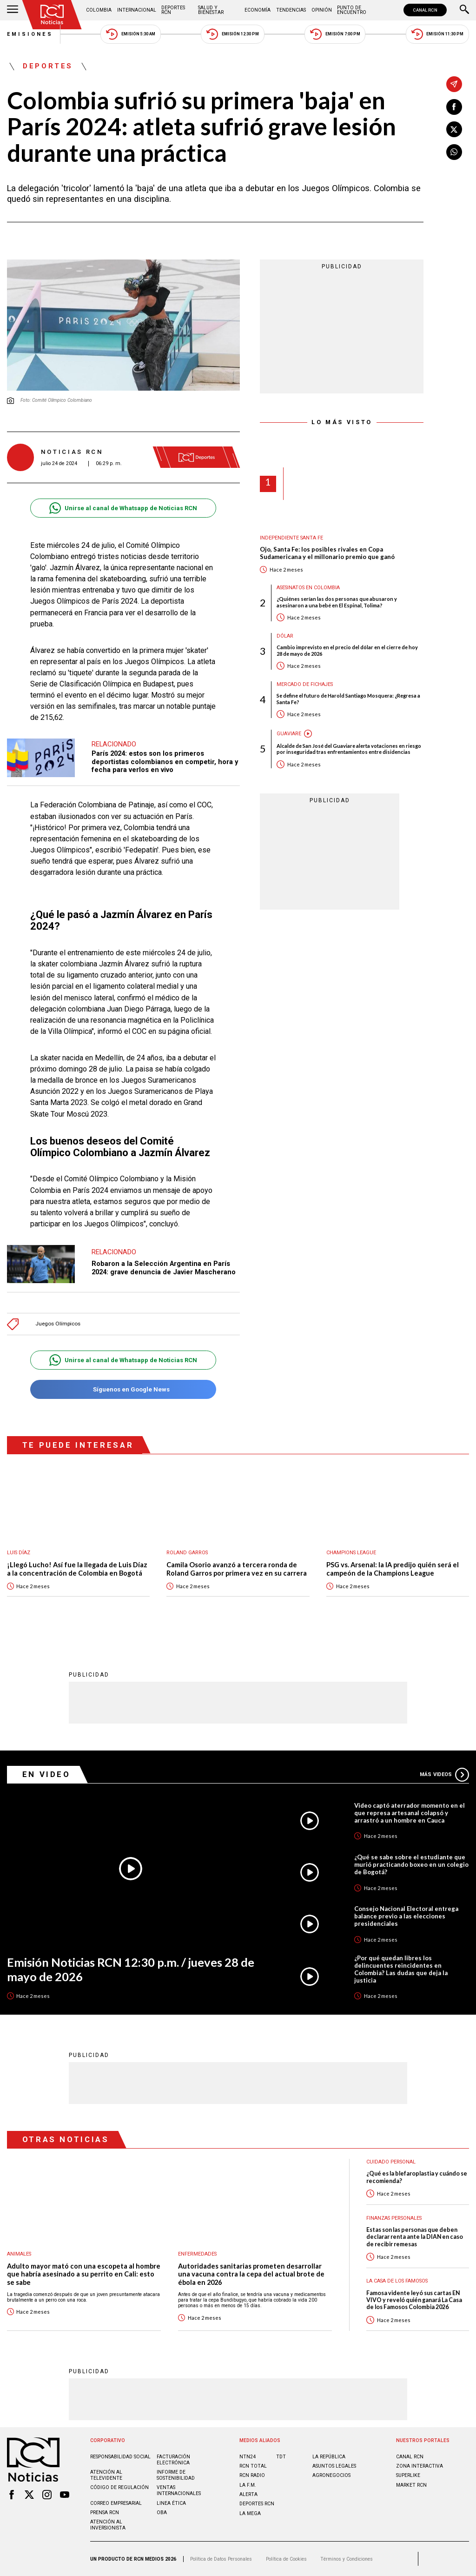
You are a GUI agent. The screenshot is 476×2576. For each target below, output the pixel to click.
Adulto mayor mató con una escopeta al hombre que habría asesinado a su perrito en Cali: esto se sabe (83, 2274)
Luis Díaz (18, 1553)
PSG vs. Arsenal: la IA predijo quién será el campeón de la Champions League (392, 1569)
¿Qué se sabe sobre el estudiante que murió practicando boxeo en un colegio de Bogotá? (411, 1864)
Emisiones (30, 34)
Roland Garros (187, 1553)
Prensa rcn (104, 2512)
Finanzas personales (394, 2218)
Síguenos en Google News (123, 1389)
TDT (281, 2457)
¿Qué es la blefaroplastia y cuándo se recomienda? (416, 2177)
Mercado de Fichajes (305, 684)
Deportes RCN (173, 10)
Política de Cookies (286, 2559)
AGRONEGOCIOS (331, 2475)
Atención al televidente (106, 2475)
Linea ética (171, 2503)
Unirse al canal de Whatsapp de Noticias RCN (123, 508)
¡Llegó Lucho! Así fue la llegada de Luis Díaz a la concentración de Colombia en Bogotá (77, 1569)
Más (444, 1775)
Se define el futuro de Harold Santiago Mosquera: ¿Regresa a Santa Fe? (348, 698)
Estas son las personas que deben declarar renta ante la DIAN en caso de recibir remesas (414, 2237)
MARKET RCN (411, 2485)
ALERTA (248, 2494)
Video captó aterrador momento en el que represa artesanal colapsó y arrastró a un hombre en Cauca (409, 1813)
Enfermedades (197, 2254)
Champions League (351, 1553)
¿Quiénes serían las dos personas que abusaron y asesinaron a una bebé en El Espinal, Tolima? (337, 602)
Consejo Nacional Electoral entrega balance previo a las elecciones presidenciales (406, 1916)
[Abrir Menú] (12, 10)
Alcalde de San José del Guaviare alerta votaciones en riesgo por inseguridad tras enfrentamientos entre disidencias (349, 749)
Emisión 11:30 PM (437, 34)
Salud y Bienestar (211, 10)
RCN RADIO (252, 2475)
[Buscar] (464, 10)
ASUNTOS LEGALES (334, 2466)
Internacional (136, 10)
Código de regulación (119, 2487)
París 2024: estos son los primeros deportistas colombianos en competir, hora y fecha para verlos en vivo (165, 761)
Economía (258, 10)
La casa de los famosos (397, 2281)
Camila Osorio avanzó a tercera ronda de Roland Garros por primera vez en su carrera (236, 1569)
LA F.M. (247, 2485)
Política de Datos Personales (221, 2559)
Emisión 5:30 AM (130, 34)
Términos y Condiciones (346, 2559)
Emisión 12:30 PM (232, 34)
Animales (19, 2254)
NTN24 (247, 2457)
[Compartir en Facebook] (454, 107)
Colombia (99, 10)
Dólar (285, 636)
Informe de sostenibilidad (176, 2475)
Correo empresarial (116, 2503)
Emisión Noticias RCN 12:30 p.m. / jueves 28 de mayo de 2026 (130, 1969)
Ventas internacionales (179, 2490)
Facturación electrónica (173, 2460)
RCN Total (253, 2466)
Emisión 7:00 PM (335, 34)
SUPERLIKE (408, 2475)
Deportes (48, 66)
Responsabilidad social (120, 2457)
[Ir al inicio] (52, 14)
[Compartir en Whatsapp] (454, 152)
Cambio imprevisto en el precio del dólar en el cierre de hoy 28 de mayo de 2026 (347, 650)
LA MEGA (250, 2513)
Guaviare (289, 734)
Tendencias (291, 10)
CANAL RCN (425, 10)
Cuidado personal (391, 2162)
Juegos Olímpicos (57, 1324)
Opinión (321, 10)
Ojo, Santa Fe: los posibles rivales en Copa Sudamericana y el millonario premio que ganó (327, 553)
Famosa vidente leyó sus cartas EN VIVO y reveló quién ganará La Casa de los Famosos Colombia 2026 (414, 2300)
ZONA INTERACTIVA (419, 2466)
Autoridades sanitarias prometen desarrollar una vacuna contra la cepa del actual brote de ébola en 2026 (251, 2274)
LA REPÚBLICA (328, 2457)
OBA (162, 2512)
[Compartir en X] (454, 129)
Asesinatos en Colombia (308, 588)
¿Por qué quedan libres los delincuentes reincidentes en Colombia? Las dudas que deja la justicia (401, 1969)
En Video (46, 1774)
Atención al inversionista (108, 2525)
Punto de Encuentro (351, 10)
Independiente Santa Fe (291, 538)
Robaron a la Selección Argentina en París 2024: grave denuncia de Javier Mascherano (164, 1267)
